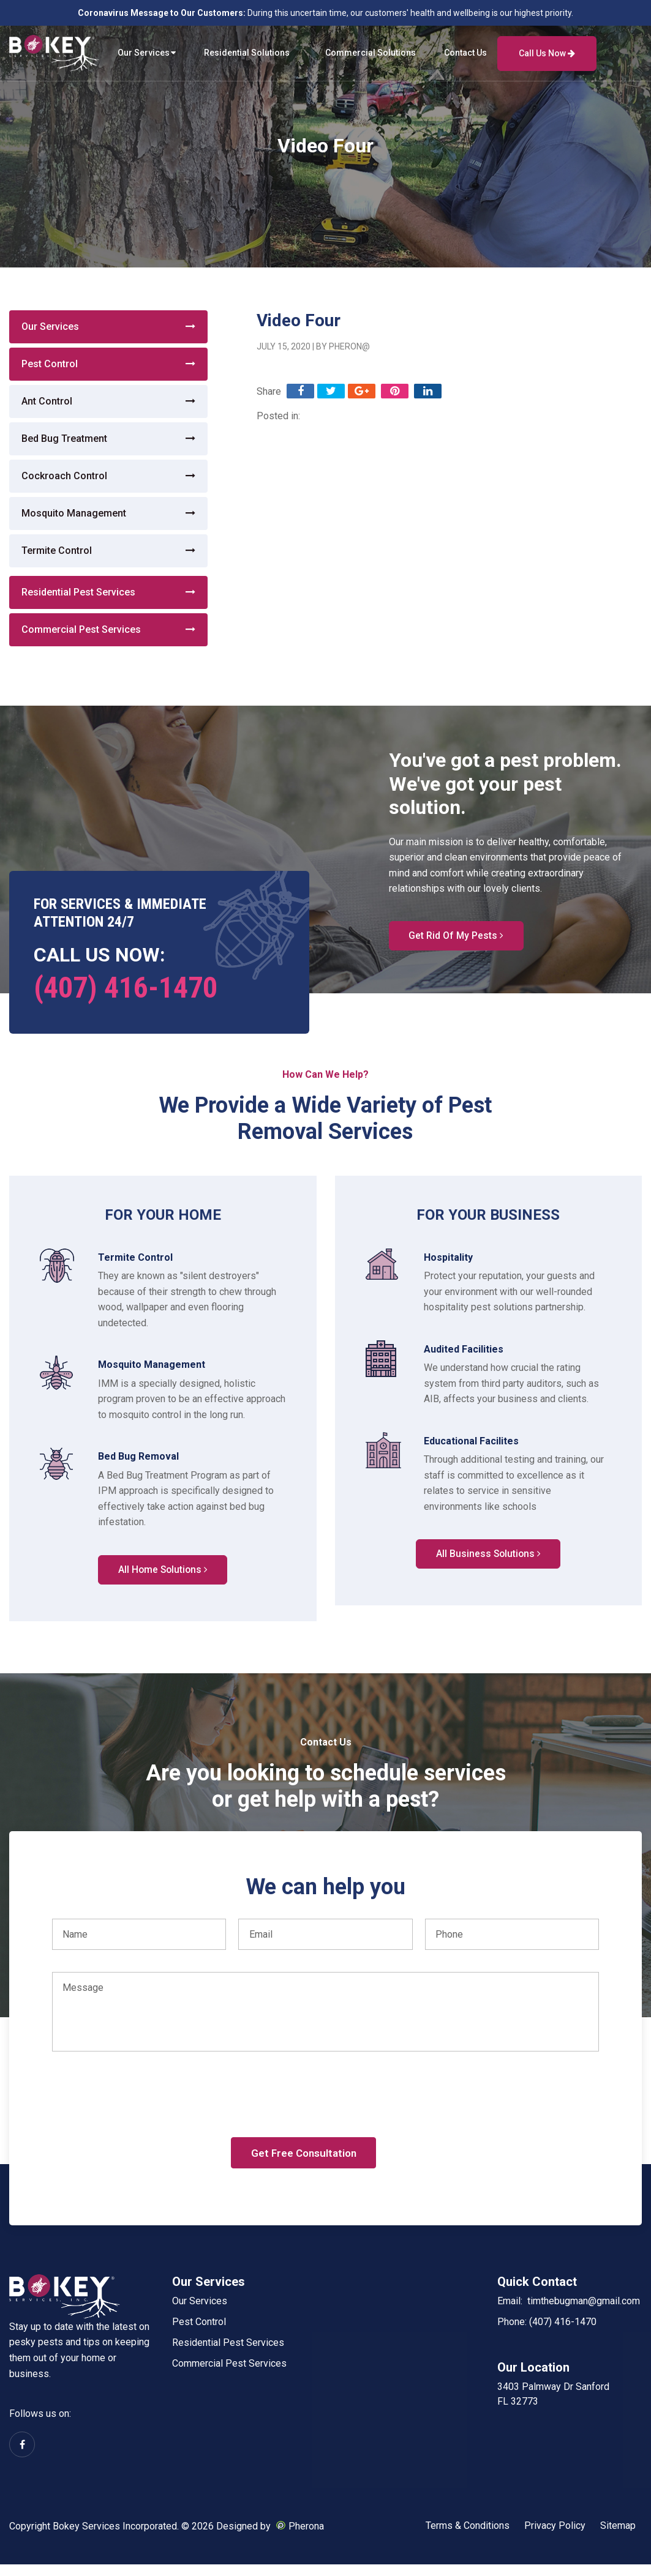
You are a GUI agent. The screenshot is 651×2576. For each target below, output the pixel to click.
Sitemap (618, 2536)
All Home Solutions (163, 1572)
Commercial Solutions (370, 53)
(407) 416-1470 (125, 987)
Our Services (144, 53)
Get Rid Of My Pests (458, 937)
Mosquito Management (73, 513)
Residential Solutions (247, 53)
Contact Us (465, 53)
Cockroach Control (64, 476)
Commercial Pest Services (81, 629)
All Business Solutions (488, 1556)
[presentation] (145, 2117)
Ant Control (46, 401)
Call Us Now (547, 53)
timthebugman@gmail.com (583, 2312)
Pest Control (49, 364)
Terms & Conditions (468, 2536)
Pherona (306, 2537)
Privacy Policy (554, 2536)
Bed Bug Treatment (64, 438)
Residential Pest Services (78, 592)
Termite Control (56, 550)
